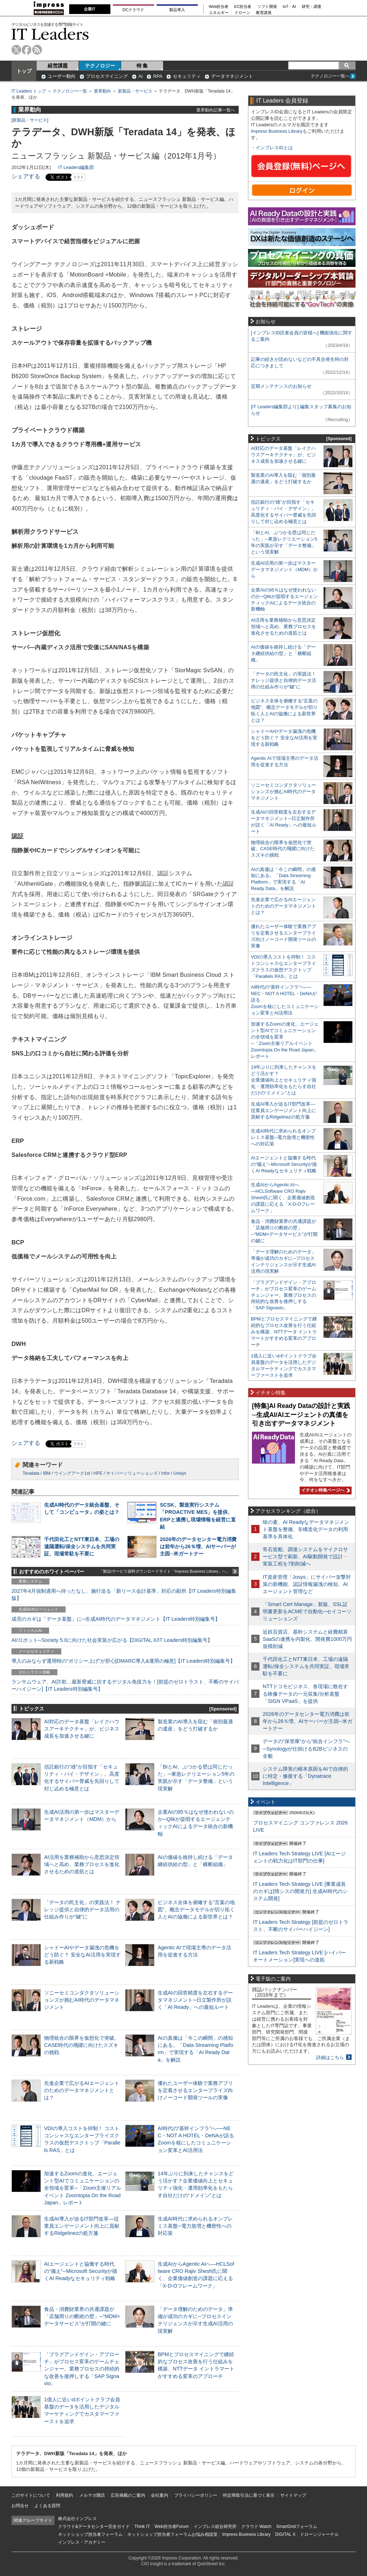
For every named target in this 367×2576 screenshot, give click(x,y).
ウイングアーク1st (72, 1473)
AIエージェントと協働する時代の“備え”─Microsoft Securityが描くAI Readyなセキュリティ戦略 (80, 2271)
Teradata (31, 1473)
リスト (78, 177)
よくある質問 (47, 2505)
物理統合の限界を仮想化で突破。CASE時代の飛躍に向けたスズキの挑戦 (81, 2045)
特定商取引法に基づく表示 (249, 2495)
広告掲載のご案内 (128, 2495)
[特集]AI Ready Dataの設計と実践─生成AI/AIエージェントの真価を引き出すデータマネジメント (301, 1414)
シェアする (25, 176)
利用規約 (64, 2495)
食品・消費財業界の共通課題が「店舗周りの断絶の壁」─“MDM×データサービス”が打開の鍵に (82, 2316)
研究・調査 (311, 7)
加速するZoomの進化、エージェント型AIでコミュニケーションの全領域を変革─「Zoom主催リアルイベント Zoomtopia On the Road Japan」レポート (82, 2188)
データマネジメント (232, 76)
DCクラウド (133, 10)
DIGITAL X (285, 2534)
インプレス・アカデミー (81, 2542)
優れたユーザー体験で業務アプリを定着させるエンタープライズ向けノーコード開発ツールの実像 (195, 2090)
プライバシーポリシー (195, 2495)
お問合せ (20, 2505)
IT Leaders (50, 34)
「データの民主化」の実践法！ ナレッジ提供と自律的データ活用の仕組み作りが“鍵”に (82, 1909)
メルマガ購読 (92, 2495)
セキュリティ (187, 76)
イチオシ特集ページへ (325, 1490)
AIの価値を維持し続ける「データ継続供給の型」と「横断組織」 (283, 653)
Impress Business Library (276, 131)
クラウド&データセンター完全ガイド (94, 2526)
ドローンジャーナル (319, 2534)
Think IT (142, 2526)
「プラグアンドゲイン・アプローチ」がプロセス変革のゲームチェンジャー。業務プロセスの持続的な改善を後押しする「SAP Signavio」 (81, 2368)
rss (37, 50)
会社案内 (159, 2495)
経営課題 (58, 66)
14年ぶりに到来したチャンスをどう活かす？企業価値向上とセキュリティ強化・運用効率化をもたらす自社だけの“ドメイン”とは (283, 1080)
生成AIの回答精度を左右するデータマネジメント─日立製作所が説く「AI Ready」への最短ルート (195, 2000)
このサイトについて (30, 2495)
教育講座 (264, 13)
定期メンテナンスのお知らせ (281, 386)
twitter (16, 50)
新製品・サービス (135, 91)
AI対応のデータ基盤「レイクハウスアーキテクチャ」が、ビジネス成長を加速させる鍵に (81, 1729)
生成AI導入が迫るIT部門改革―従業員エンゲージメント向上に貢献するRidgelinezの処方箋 (81, 2226)
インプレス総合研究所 (215, 2526)
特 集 (142, 66)
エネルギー (219, 13)
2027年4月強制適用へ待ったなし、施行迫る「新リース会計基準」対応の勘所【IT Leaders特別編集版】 (123, 1594)
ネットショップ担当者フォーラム (90, 2534)
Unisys (179, 1473)
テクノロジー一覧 (70, 91)
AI (140, 76)
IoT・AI (289, 7)
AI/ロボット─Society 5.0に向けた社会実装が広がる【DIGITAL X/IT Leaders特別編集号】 (112, 1640)
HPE (98, 1473)
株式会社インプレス (77, 2518)
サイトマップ (293, 2495)
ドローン (242, 13)
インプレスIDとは (274, 147)
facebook (27, 50)
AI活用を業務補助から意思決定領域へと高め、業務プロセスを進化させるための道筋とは (81, 1864)
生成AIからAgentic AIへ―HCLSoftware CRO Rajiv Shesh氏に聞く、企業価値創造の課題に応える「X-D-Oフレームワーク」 (283, 1197)
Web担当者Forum (171, 2526)
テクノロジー (100, 66)
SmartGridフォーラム (296, 2526)
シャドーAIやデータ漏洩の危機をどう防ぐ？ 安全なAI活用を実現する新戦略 (82, 1955)
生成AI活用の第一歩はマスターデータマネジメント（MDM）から (284, 569)
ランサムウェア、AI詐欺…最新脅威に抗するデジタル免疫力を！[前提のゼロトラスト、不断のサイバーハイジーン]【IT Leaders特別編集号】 (125, 1685)
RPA (157, 76)
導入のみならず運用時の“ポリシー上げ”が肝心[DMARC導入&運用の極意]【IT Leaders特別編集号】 (123, 1661)
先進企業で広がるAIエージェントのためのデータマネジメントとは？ (81, 2090)
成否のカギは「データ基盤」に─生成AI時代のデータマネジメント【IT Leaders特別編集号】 (115, 1619)
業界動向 (102, 91)
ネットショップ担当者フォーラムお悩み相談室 (172, 2534)
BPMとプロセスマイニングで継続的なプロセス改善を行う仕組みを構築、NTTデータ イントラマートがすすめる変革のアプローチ (284, 1331)
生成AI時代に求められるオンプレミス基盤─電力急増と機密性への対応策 (195, 2226)
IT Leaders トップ (28, 91)
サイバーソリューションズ (132, 1473)
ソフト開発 (267, 7)
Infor (165, 1473)
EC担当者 (243, 7)
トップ (24, 71)
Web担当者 (219, 7)
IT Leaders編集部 (76, 167)
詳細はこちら (330, 2057)
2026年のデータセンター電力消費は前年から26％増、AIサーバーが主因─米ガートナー (198, 1546)
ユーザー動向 (62, 76)
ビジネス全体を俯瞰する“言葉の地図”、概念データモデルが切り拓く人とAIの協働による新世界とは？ (196, 1909)
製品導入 (177, 10)
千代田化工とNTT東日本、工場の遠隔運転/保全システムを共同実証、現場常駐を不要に (81, 1546)
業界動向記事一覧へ (215, 110)
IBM (47, 1473)
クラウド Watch (256, 2526)
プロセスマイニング (107, 76)
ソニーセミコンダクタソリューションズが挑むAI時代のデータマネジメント (81, 2000)
